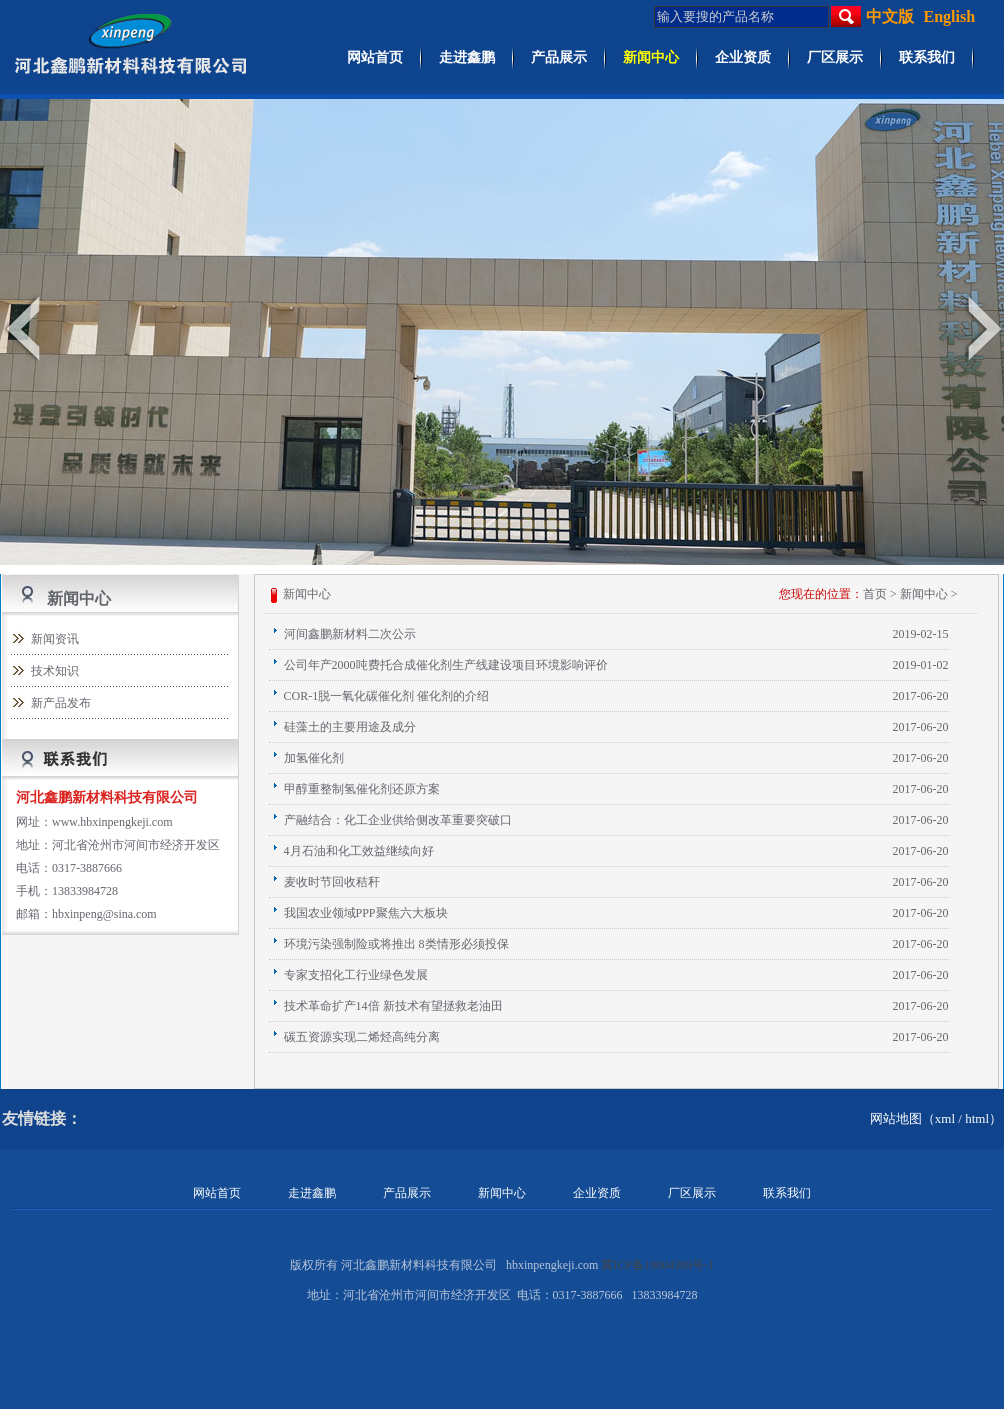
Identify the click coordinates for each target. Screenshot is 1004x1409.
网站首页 (375, 57)
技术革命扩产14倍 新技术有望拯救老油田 (393, 1006)
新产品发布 (61, 703)
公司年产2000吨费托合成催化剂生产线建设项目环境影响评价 (446, 665)
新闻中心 (651, 57)
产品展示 (559, 57)
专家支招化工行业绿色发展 (356, 975)
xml (945, 1118)
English (950, 16)
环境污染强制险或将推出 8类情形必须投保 (396, 944)
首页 (875, 594)
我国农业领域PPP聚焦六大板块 (366, 913)
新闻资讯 (55, 639)
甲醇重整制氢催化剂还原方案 (362, 789)
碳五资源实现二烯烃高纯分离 (362, 1037)
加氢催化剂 (314, 758)
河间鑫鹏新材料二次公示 (350, 634)
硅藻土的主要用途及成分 (350, 727)
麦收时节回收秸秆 (332, 882)
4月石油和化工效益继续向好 (359, 851)
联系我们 (927, 57)
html (977, 1118)
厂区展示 (835, 57)
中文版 (890, 16)
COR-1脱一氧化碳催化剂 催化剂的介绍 (387, 696)
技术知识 (55, 671)
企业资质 (743, 57)
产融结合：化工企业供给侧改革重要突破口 (398, 820)
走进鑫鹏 (467, 57)
